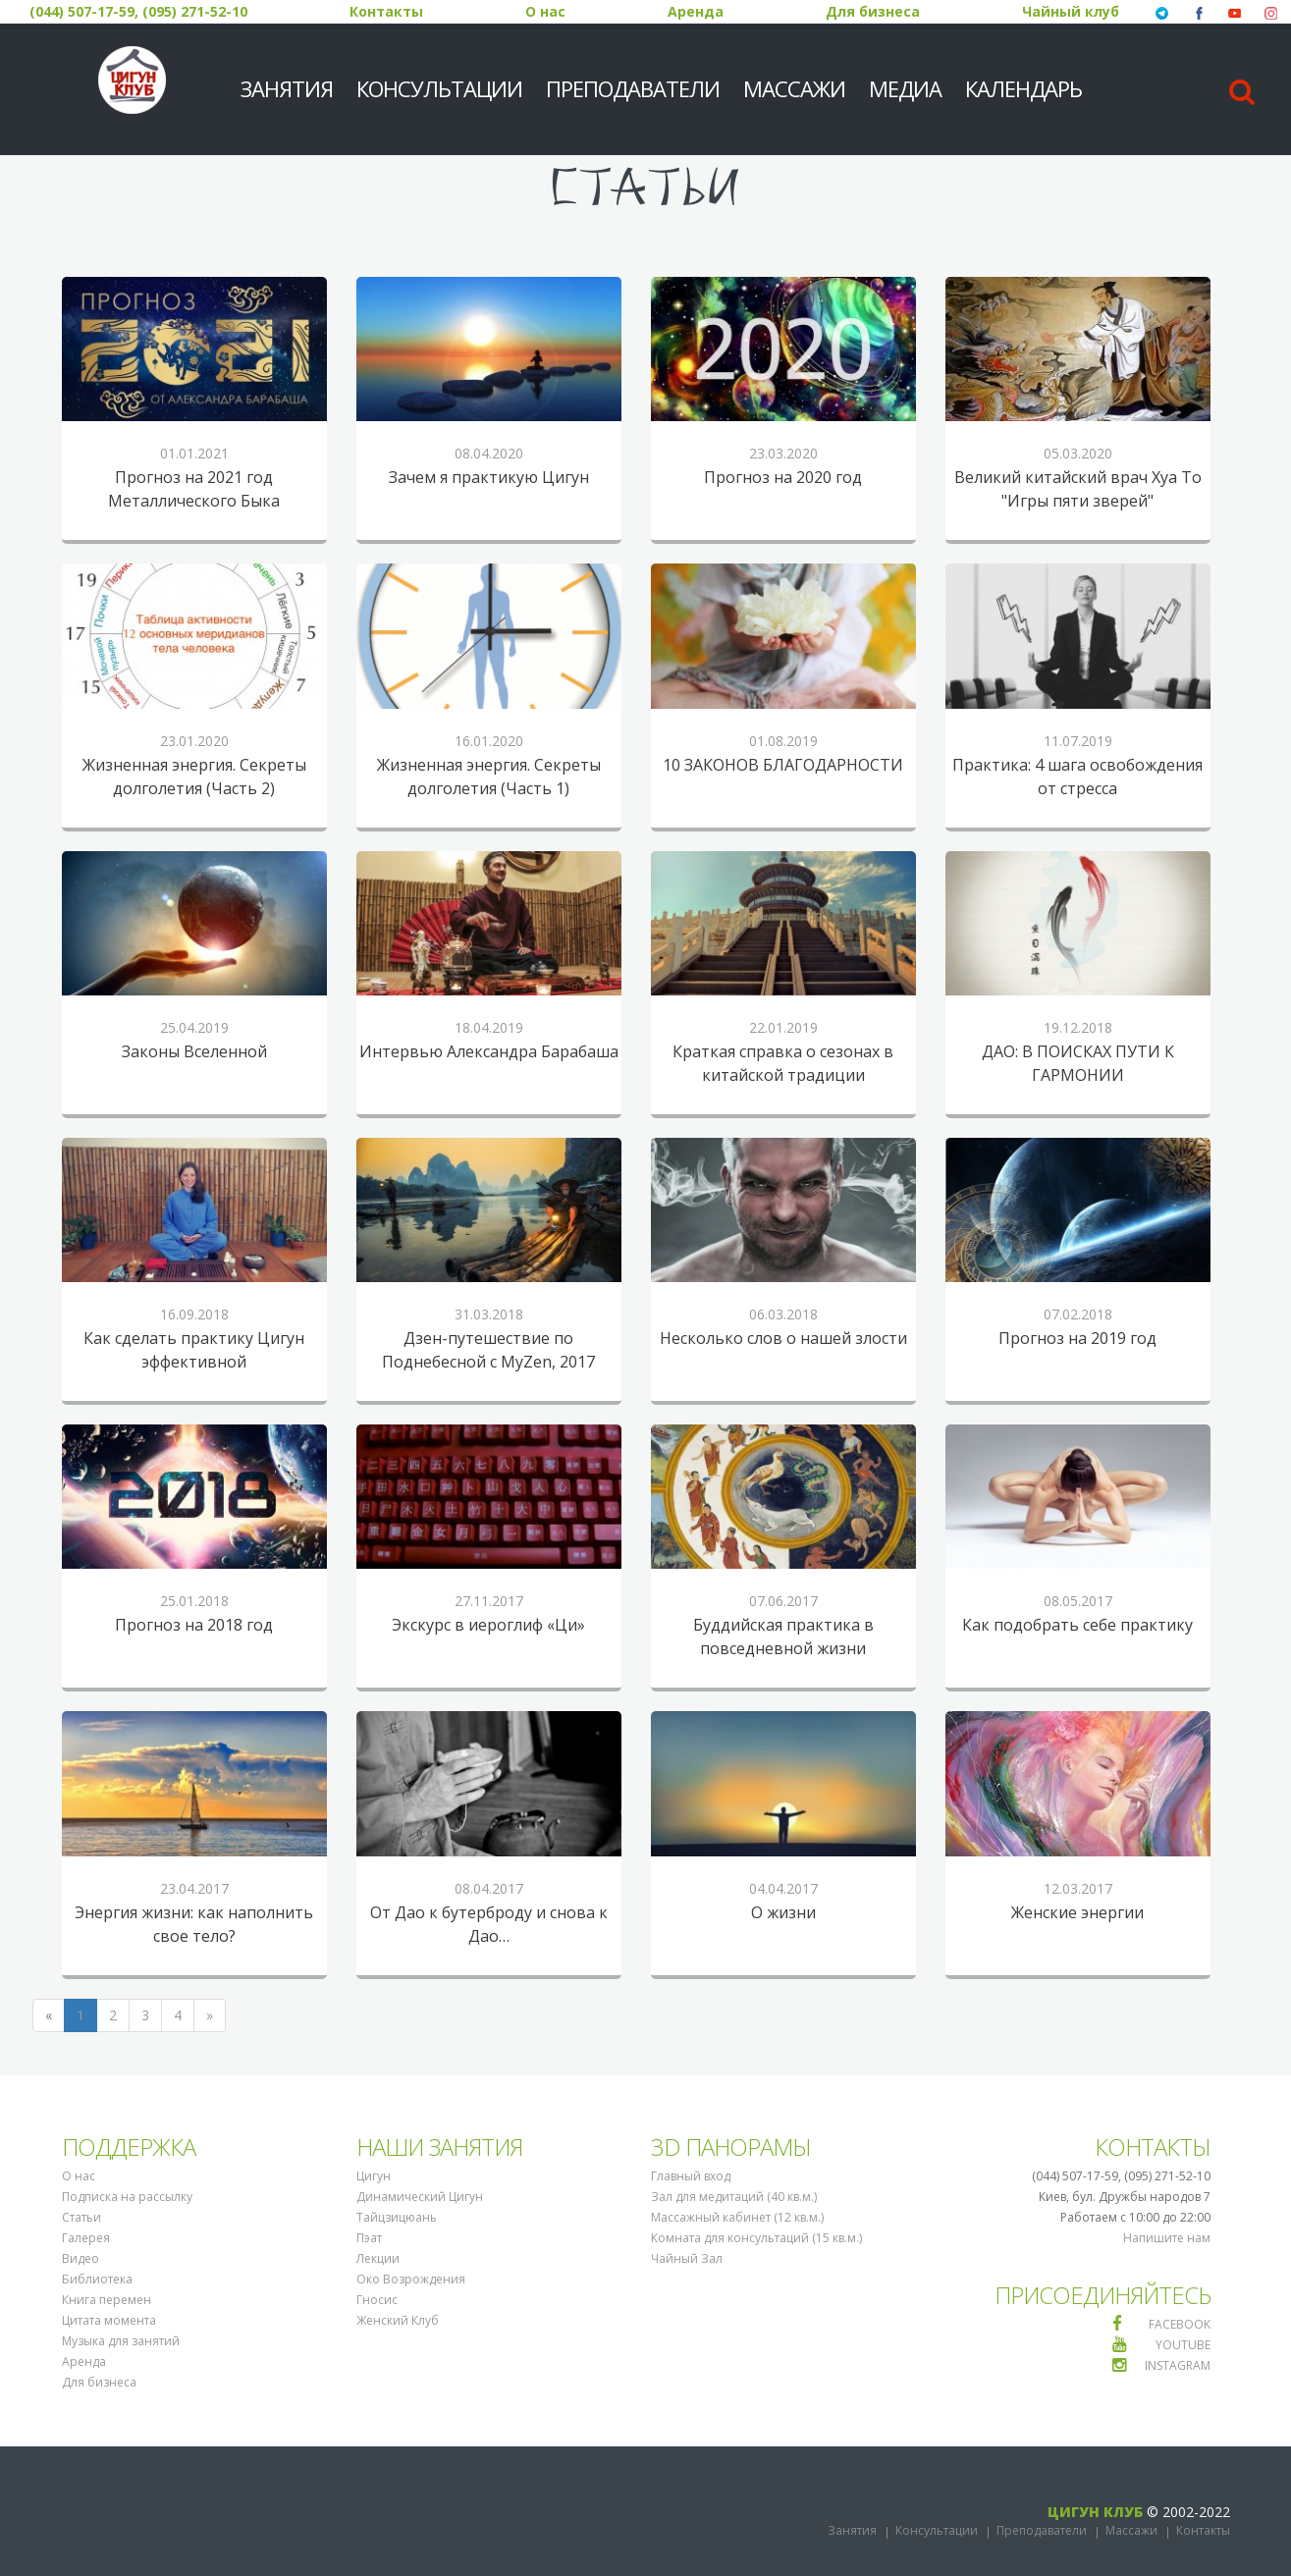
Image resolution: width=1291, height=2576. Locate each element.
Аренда (696, 11)
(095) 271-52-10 (194, 11)
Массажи (794, 88)
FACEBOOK (1179, 2324)
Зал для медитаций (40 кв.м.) (734, 2196)
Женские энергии (1077, 1912)
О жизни (783, 1912)
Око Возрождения (410, 2279)
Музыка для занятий (121, 2341)
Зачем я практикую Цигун (489, 477)
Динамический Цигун (419, 2196)
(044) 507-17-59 (81, 11)
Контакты (386, 11)
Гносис (377, 2299)
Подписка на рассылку (127, 2196)
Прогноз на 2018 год (194, 1625)
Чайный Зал (687, 2258)
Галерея (86, 2237)
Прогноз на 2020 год (783, 477)
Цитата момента (109, 2320)
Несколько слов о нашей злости (783, 1338)
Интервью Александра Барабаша (489, 1051)
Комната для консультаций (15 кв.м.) (756, 2237)
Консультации (439, 88)
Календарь (1023, 88)
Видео (80, 2258)
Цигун (373, 2176)
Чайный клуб (1070, 11)
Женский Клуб (397, 2320)
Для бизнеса (873, 11)
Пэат (369, 2237)
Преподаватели (633, 88)
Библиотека (97, 2279)
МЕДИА (905, 88)
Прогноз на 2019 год (1077, 1338)
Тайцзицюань (396, 2217)
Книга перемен (106, 2299)
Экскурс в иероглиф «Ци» (488, 1625)
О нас (545, 11)
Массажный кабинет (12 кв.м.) (737, 2217)
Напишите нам (1166, 2237)
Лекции (378, 2258)
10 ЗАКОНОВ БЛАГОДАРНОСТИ (783, 765)
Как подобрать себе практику (1077, 1625)
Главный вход (690, 2176)
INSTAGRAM (1177, 2365)
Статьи (81, 2217)
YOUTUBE (1183, 2344)
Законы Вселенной (194, 1051)
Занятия (287, 88)
